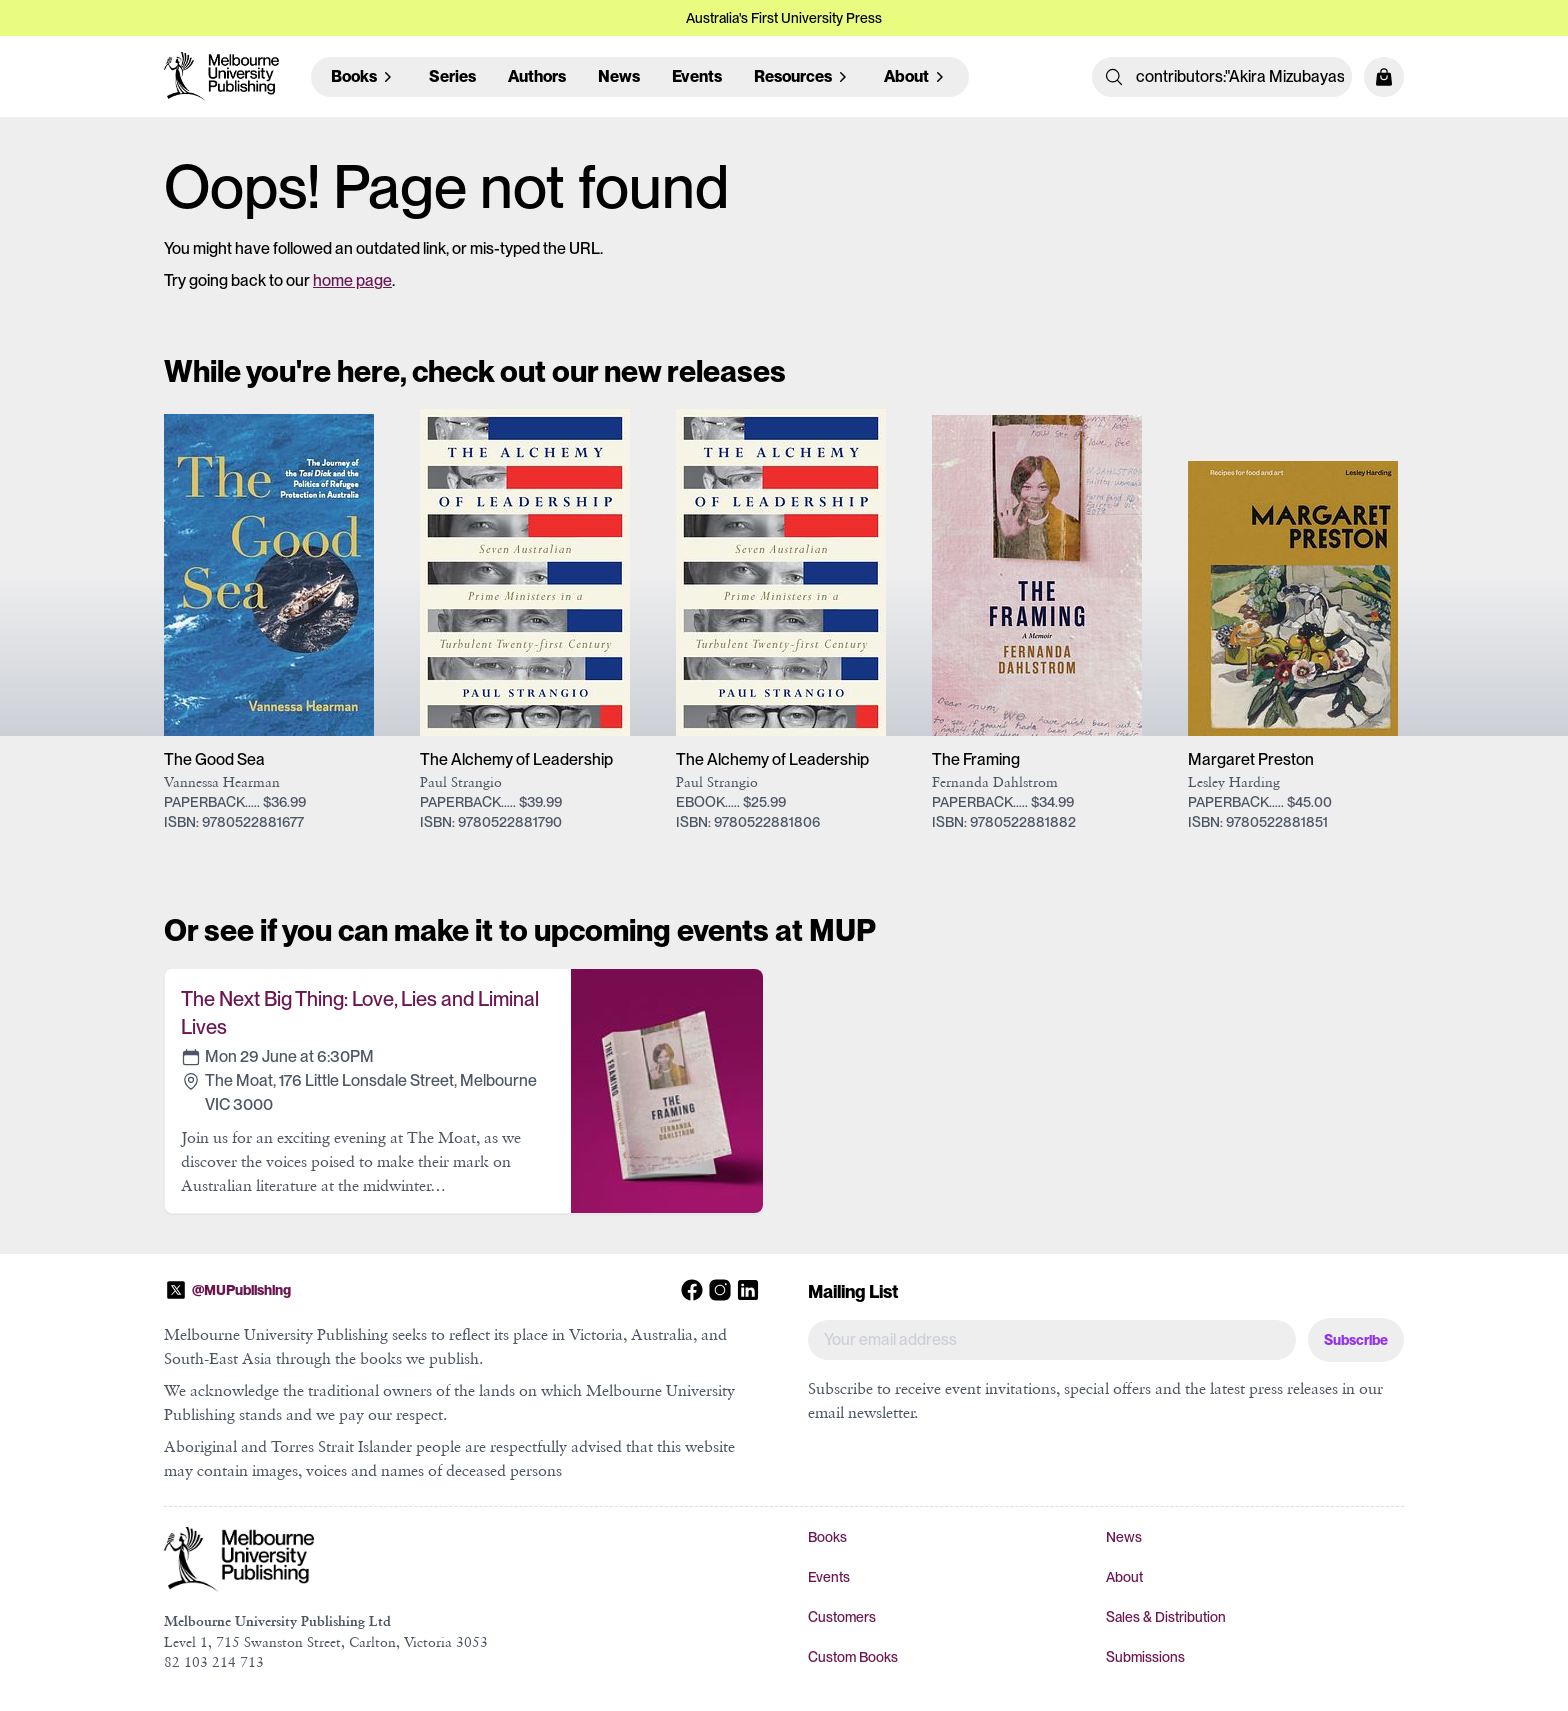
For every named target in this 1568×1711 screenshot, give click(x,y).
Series (452, 76)
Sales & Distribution (1166, 1617)
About (1124, 1577)
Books (827, 1537)
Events (697, 76)
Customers (842, 1617)
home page (352, 280)
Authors (537, 76)
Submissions (1145, 1657)
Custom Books (853, 1657)
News (619, 76)
